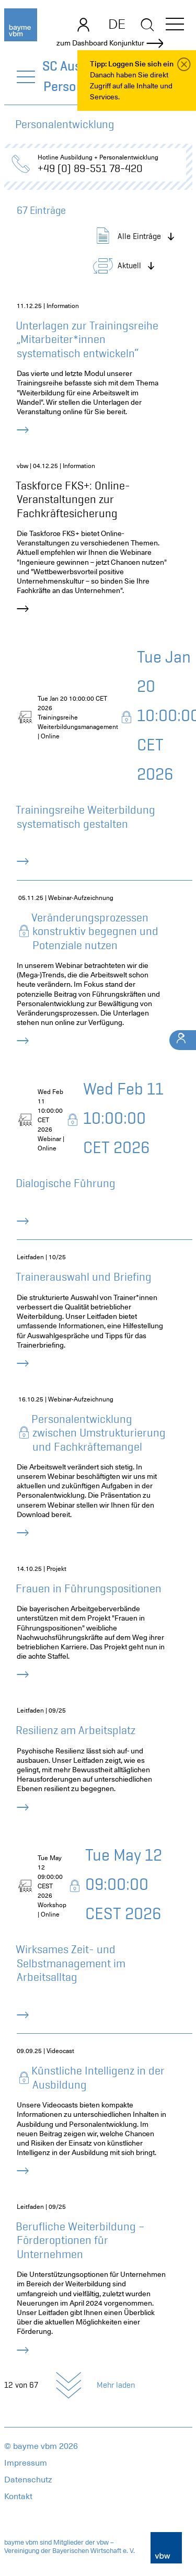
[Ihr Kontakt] (182, 1040)
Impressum (25, 2463)
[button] (175, 26)
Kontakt (18, 2496)
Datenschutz (28, 2480)
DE (116, 24)
